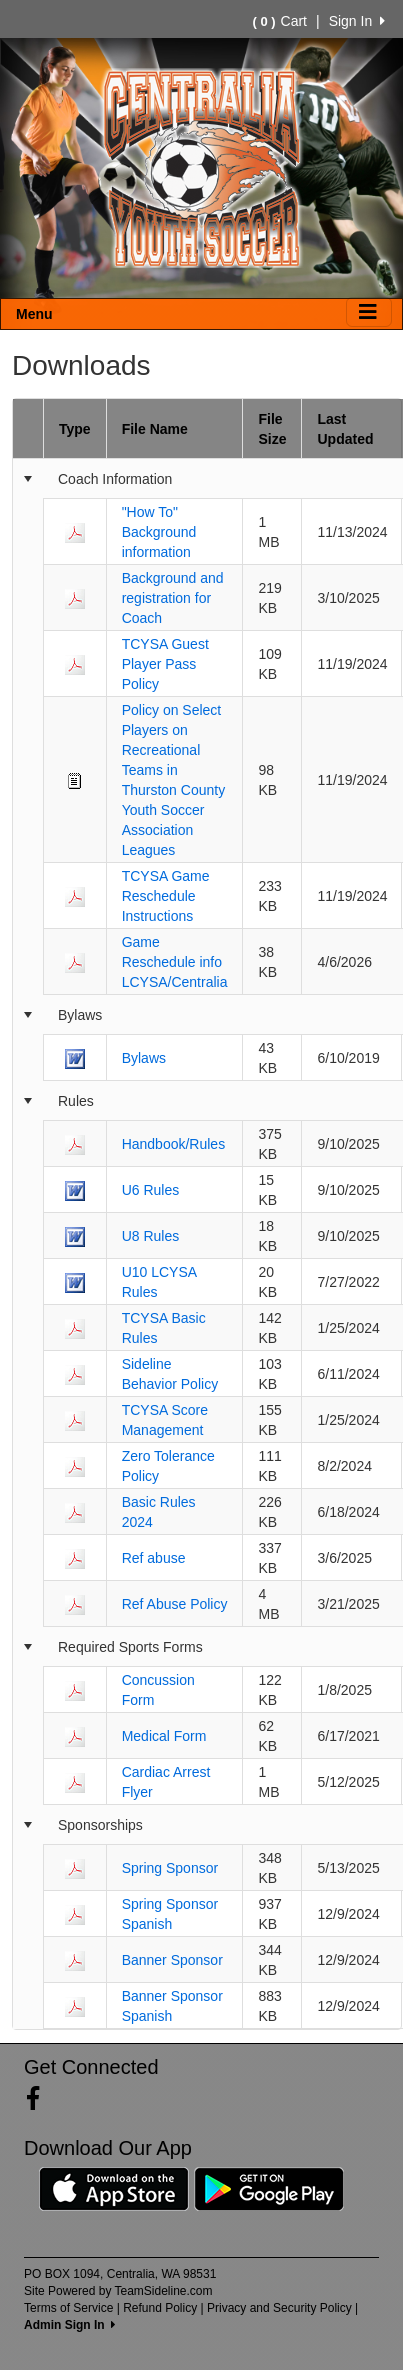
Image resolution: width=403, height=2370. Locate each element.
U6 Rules (151, 1190)
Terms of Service (68, 2308)
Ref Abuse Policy (175, 1604)
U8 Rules (151, 1236)
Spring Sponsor (170, 1868)
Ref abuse (154, 1558)
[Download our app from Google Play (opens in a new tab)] (269, 2188)
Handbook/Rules (174, 1144)
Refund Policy (160, 2308)
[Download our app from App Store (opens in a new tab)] (114, 2188)
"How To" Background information (159, 532)
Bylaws (144, 1058)
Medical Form (164, 1736)
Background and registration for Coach (173, 598)
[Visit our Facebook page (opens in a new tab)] (40, 2099)
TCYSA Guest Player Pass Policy (165, 664)
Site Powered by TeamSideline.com (118, 2291)
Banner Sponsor (172, 1960)
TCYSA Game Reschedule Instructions (166, 896)
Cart (280, 21)
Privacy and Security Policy (279, 2308)
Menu (34, 314)
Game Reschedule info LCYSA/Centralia (175, 962)
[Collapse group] (28, 479)
